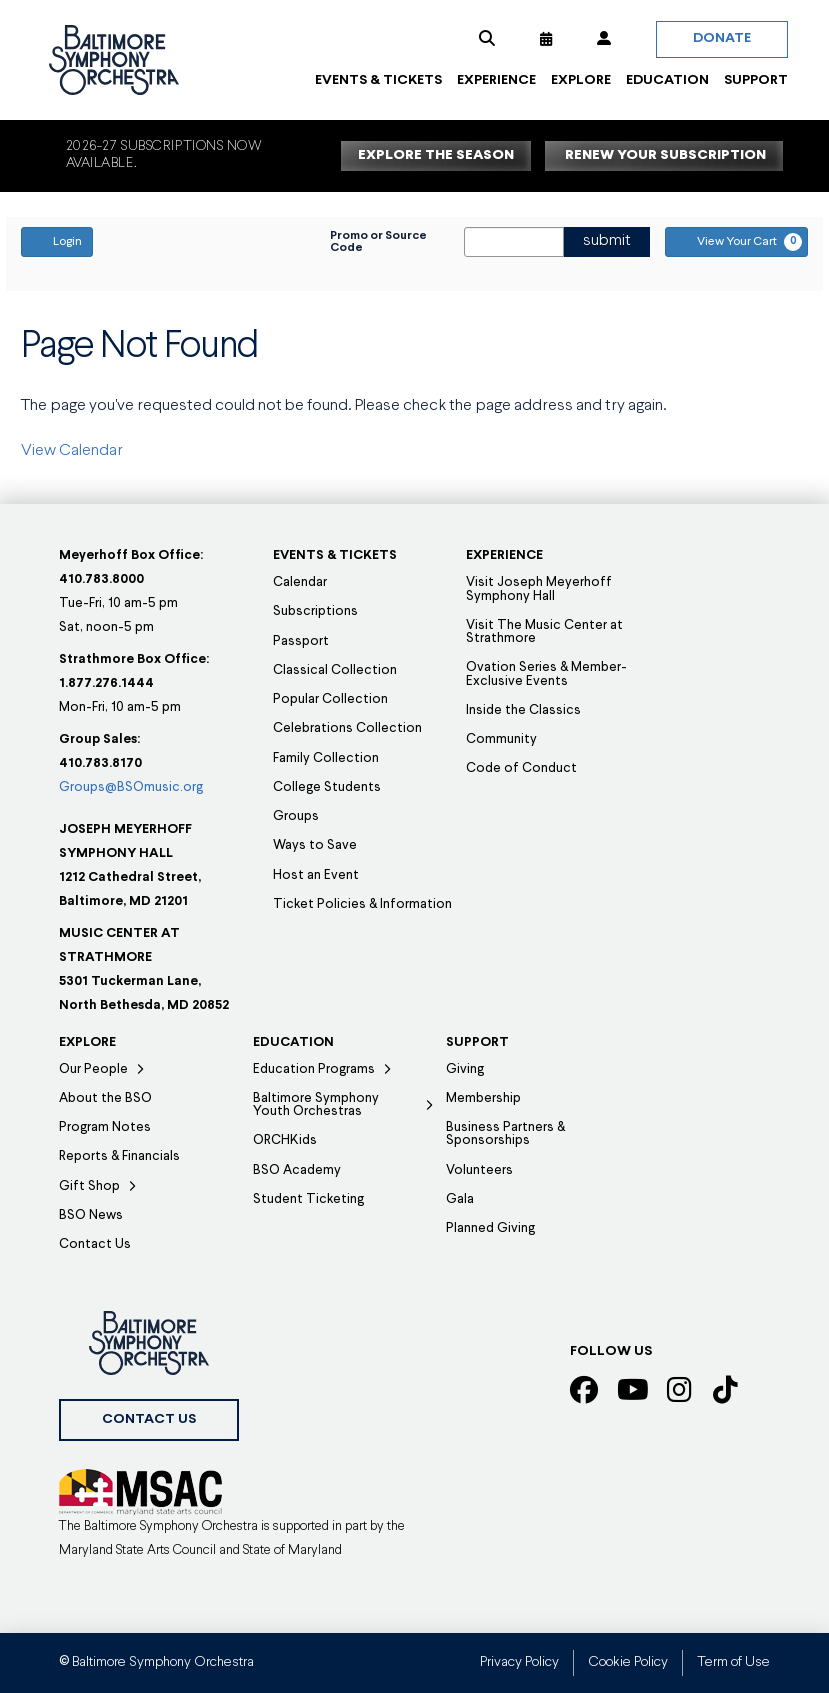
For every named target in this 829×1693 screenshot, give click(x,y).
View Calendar (72, 451)
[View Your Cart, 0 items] (736, 242)
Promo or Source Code (378, 242)
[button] (487, 39)
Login (57, 241)
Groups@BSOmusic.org (131, 787)
